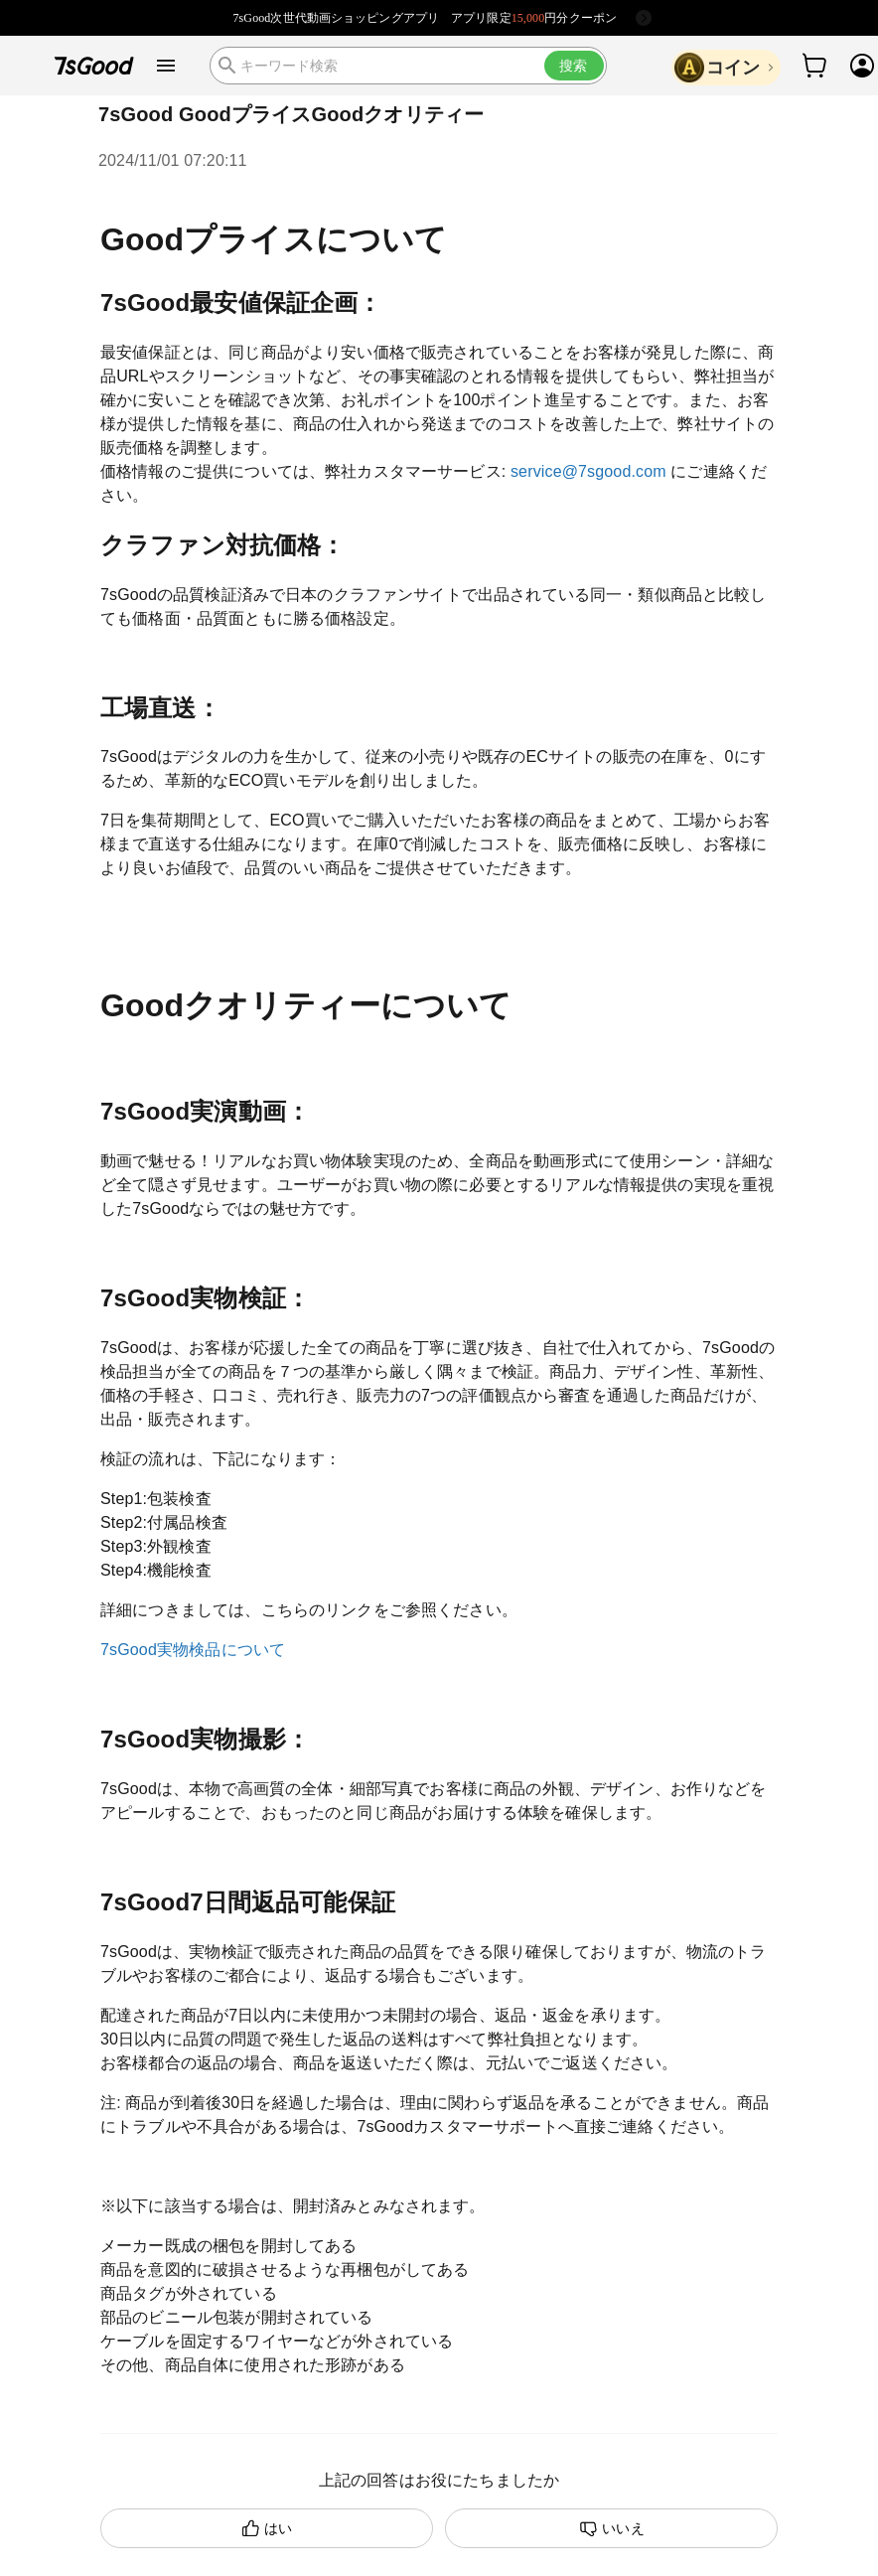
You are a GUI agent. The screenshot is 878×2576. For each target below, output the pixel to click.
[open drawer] (166, 65)
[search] (408, 65)
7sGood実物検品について (192, 1649)
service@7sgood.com (588, 471)
